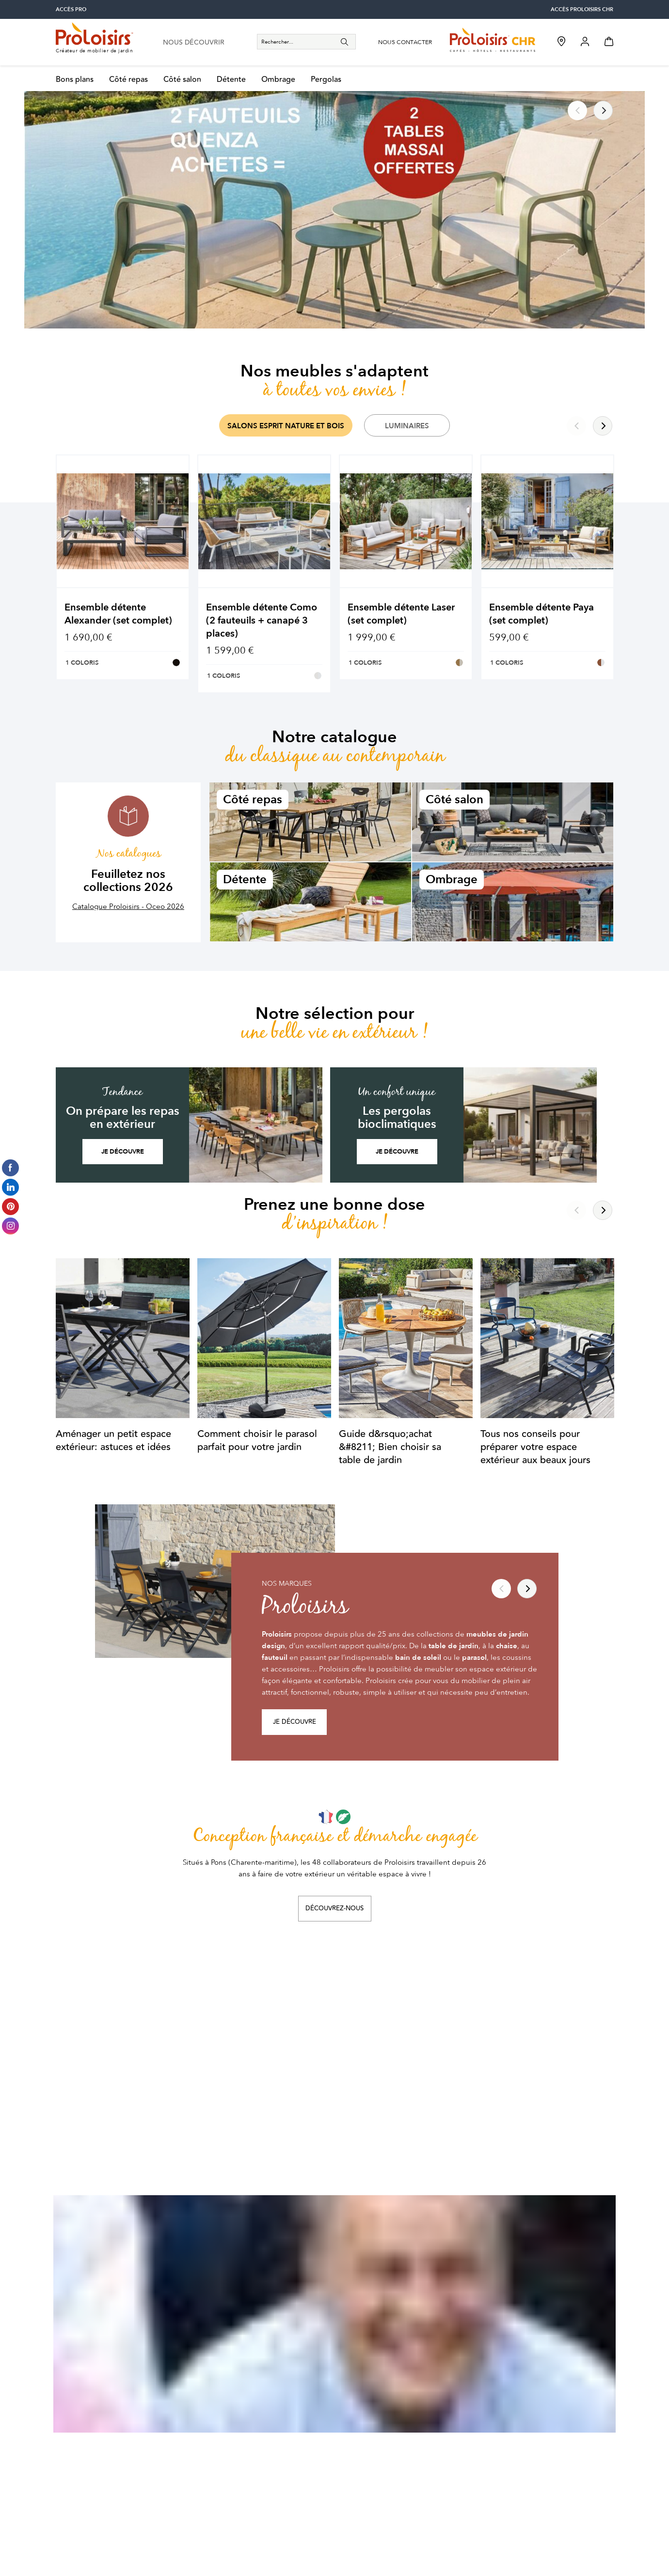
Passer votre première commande (255, 2442)
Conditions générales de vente (242, 2547)
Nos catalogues (365, 2456)
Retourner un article (231, 2471)
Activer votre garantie (234, 2428)
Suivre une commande (235, 2456)
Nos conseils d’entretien (239, 2399)
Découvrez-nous (334, 1908)
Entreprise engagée (372, 2399)
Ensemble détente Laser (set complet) (401, 614)
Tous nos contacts (369, 2471)
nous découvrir (193, 42)
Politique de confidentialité (358, 2547)
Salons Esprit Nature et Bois (285, 426)
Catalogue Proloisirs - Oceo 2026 (128, 906)
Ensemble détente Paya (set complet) (541, 614)
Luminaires (407, 426)
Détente (231, 79)
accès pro (71, 9)
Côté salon (182, 79)
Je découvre (122, 1151)
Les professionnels (370, 2428)
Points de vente (365, 2413)
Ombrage (278, 79)
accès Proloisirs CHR (582, 9)
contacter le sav (96, 2471)
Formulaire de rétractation (242, 2485)
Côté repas (128, 79)
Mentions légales (450, 2547)
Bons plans (75, 79)
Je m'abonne (573, 2229)
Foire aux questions (231, 2413)
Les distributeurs (367, 2442)
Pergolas (326, 79)
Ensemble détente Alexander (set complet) (118, 614)
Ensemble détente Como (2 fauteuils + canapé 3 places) (261, 620)
